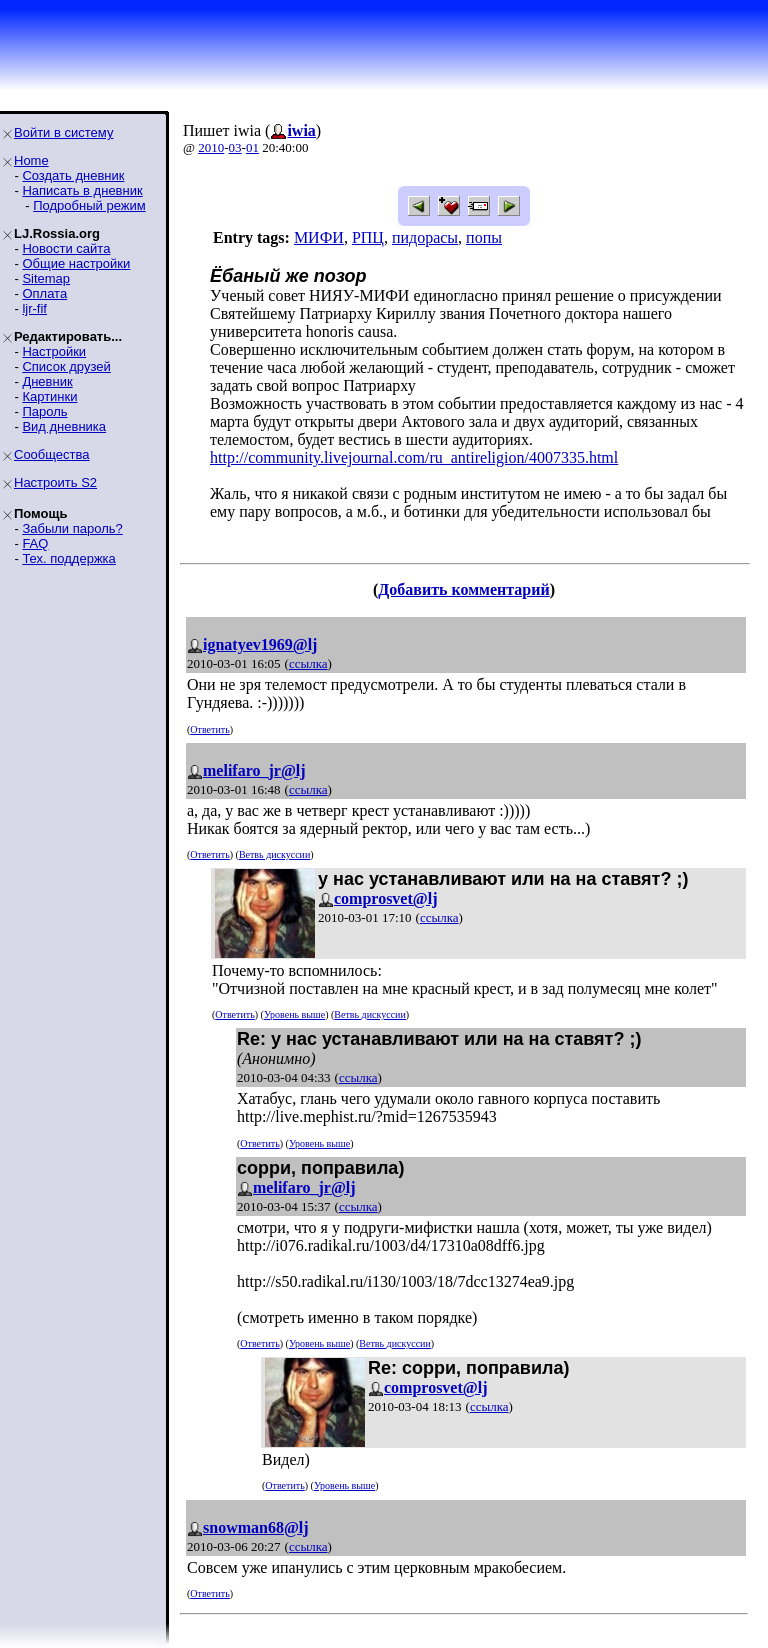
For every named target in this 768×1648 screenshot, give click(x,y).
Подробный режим (89, 205)
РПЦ (368, 237)
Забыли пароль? (72, 528)
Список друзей (66, 366)
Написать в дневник (82, 190)
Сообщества (52, 454)
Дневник (47, 381)
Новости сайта (66, 248)
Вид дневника (64, 426)
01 (252, 147)
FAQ (35, 543)
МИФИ (319, 237)
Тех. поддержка (68, 558)
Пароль (44, 411)
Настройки (54, 351)
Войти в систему (63, 132)
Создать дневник (73, 175)
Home (31, 160)
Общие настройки (76, 263)
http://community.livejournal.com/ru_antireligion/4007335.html (414, 457)
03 (235, 147)
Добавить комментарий (463, 589)
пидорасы (425, 237)
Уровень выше (294, 1014)
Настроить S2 (55, 482)
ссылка (308, 663)
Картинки (49, 396)
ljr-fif (34, 308)
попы (484, 237)
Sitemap (46, 278)
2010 (211, 147)
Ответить (209, 729)
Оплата (44, 293)
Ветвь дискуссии (274, 854)
